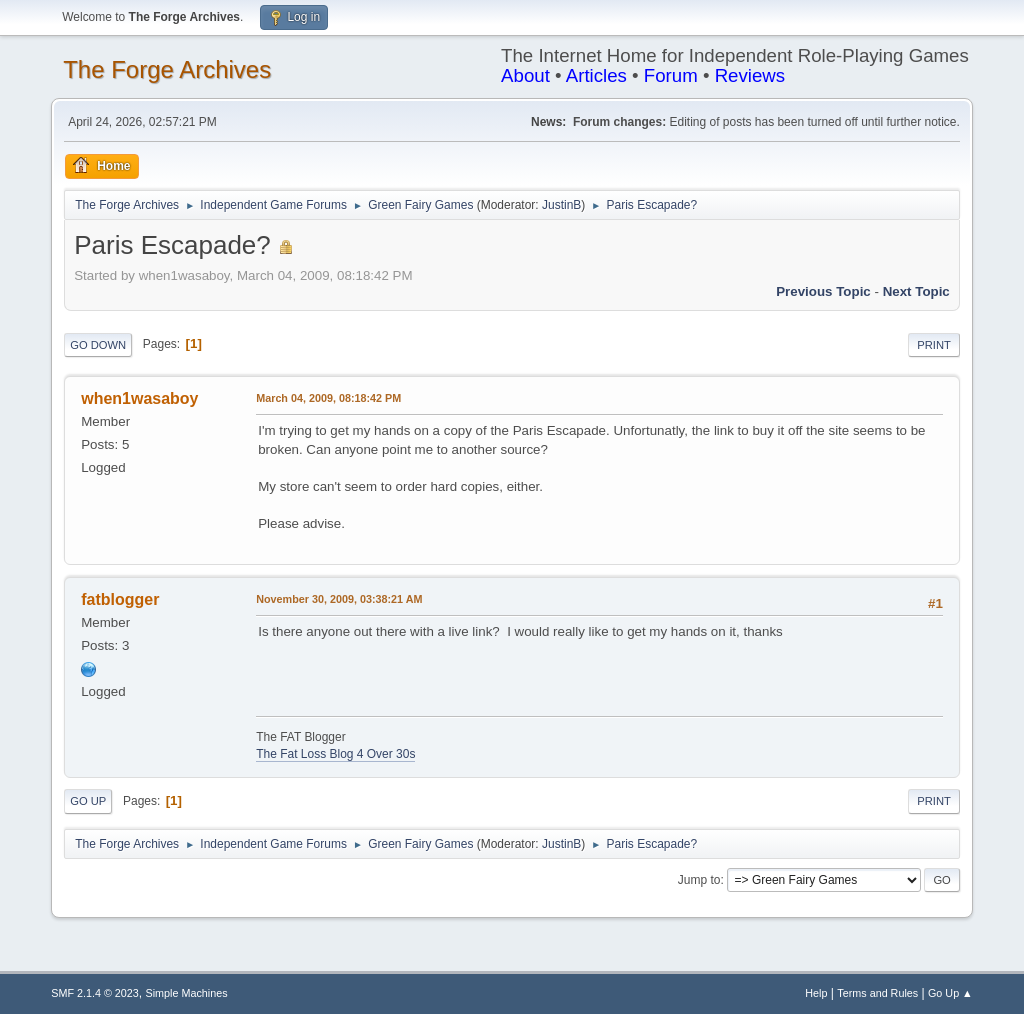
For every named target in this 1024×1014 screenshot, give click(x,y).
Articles (596, 75)
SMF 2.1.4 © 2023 (95, 993)
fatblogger (120, 599)
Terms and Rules (877, 993)
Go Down (98, 345)
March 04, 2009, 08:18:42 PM (328, 398)
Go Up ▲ (950, 993)
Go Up (88, 801)
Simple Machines (187, 993)
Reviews (750, 75)
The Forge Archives (167, 69)
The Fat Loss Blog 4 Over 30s (335, 754)
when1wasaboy (139, 398)
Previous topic (823, 291)
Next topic (916, 291)
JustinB (561, 205)
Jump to (699, 880)
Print (934, 345)
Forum (671, 75)
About (525, 75)
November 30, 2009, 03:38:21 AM (339, 599)
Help (816, 993)
